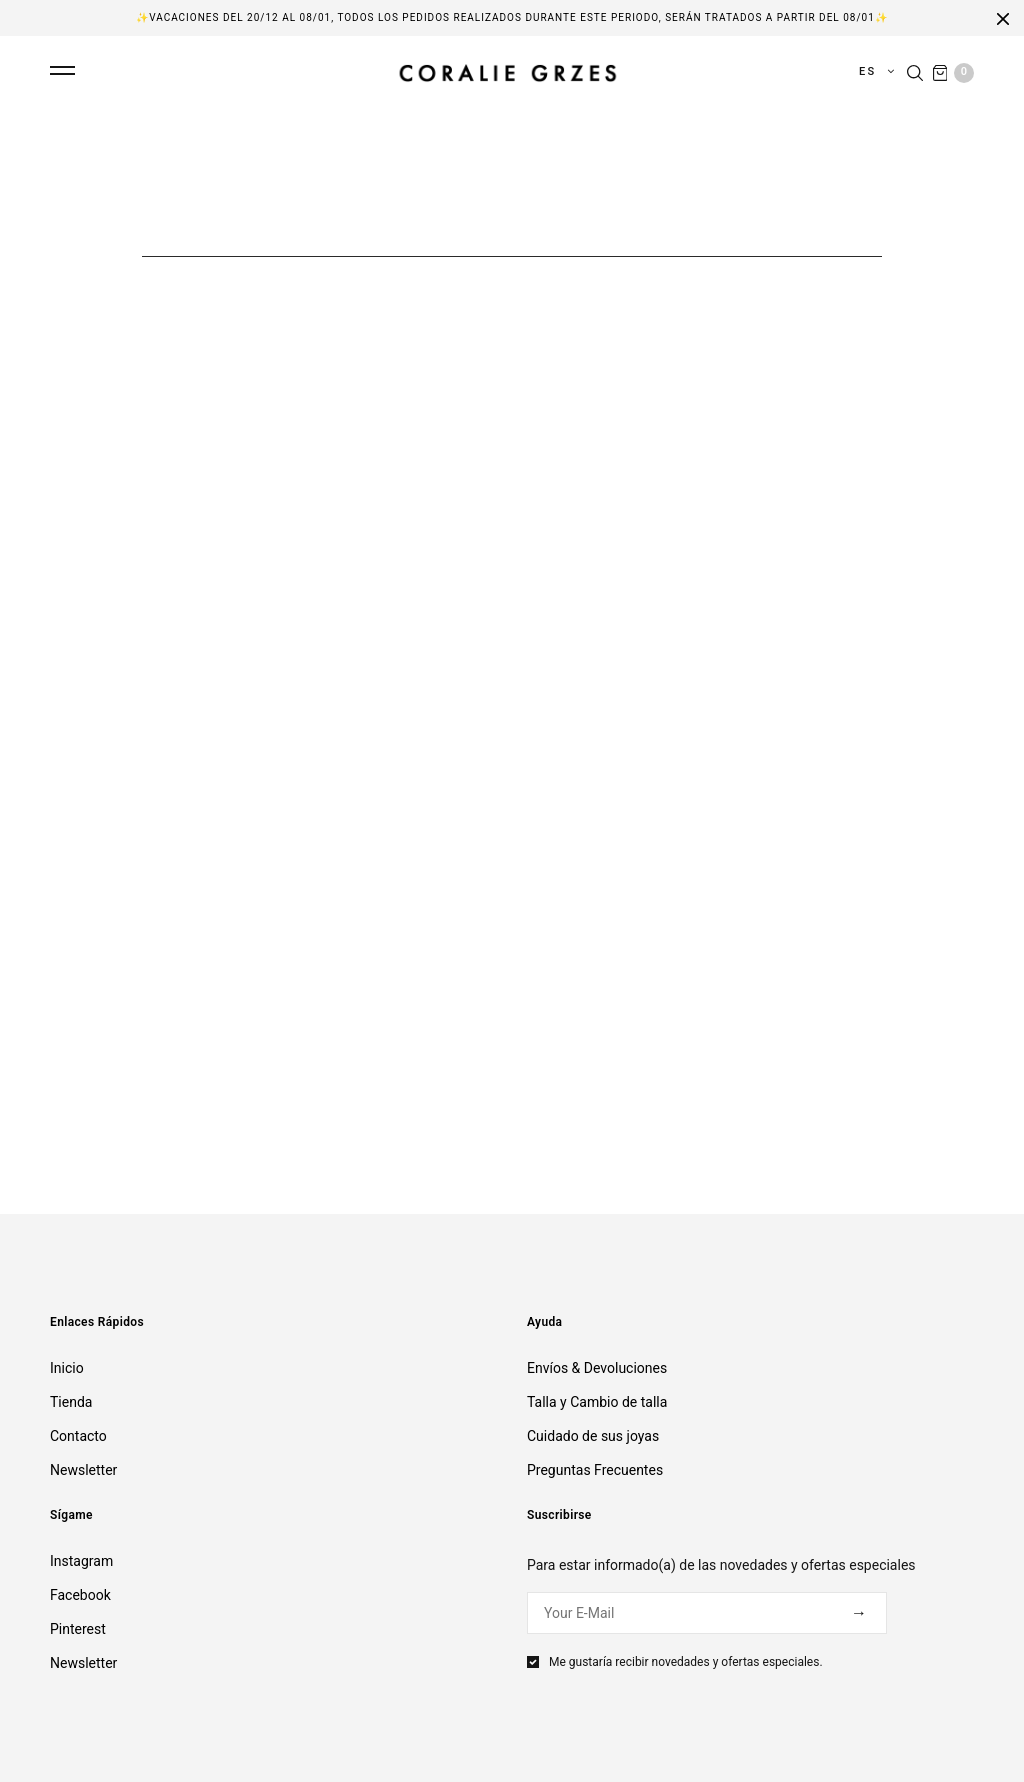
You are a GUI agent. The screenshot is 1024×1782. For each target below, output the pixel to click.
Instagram (81, 1561)
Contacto (78, 1436)
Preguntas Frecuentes (595, 1470)
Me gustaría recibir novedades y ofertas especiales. (686, 1662)
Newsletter (83, 1470)
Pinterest (78, 1629)
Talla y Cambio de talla (597, 1402)
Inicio (67, 1368)
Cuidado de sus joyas (593, 1436)
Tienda (71, 1402)
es (870, 71)
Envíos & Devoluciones (597, 1368)
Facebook (80, 1595)
